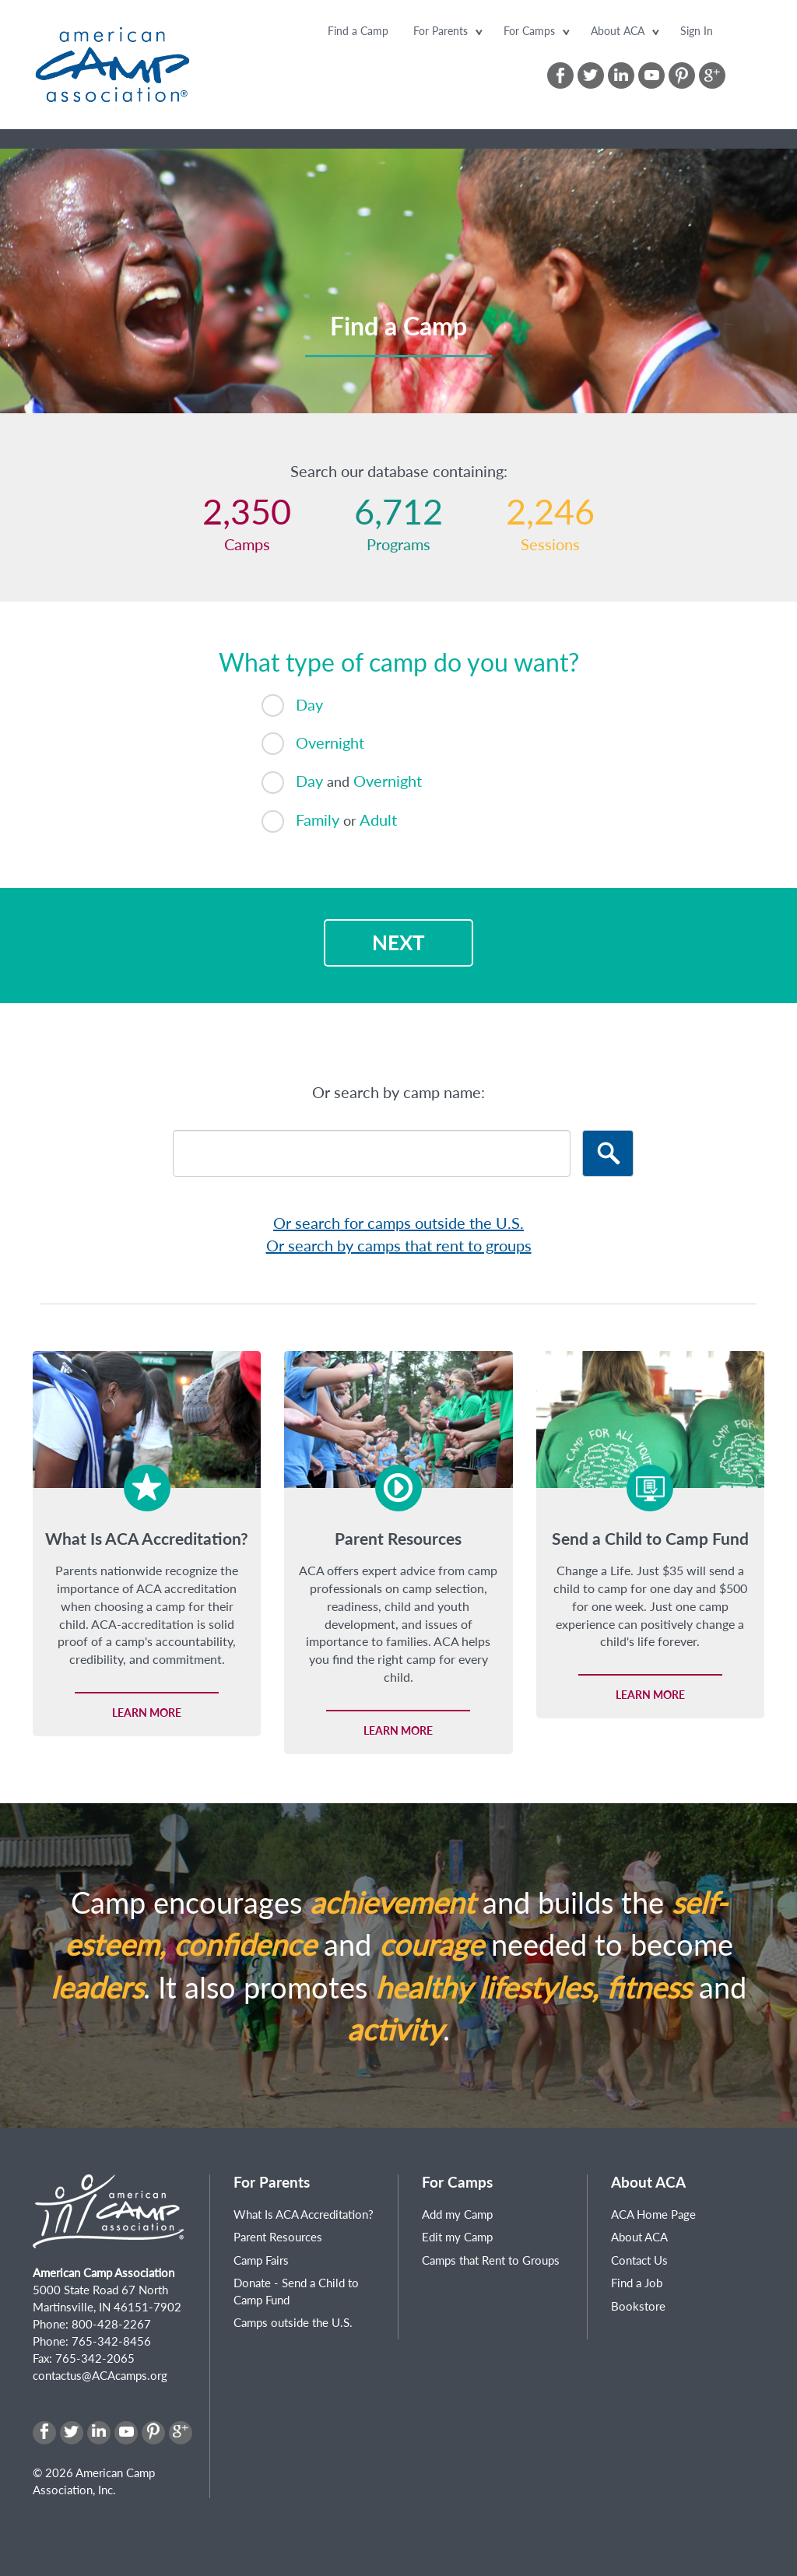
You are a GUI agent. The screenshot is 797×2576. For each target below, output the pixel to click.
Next (398, 942)
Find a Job (636, 2283)
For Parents (440, 30)
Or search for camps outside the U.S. (398, 1222)
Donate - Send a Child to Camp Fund (296, 2291)
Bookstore (638, 2306)
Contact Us (639, 2260)
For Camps (529, 30)
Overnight (313, 743)
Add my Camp (457, 2214)
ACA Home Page (653, 2214)
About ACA (617, 30)
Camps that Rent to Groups (491, 2260)
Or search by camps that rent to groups (399, 1245)
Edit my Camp (457, 2237)
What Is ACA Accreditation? (303, 2214)
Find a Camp (358, 30)
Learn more (146, 1712)
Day (292, 705)
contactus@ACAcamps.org (100, 2375)
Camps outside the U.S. (293, 2322)
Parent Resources (277, 2237)
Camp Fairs (261, 2260)
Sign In (696, 30)
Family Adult (329, 821)
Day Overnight (342, 782)
